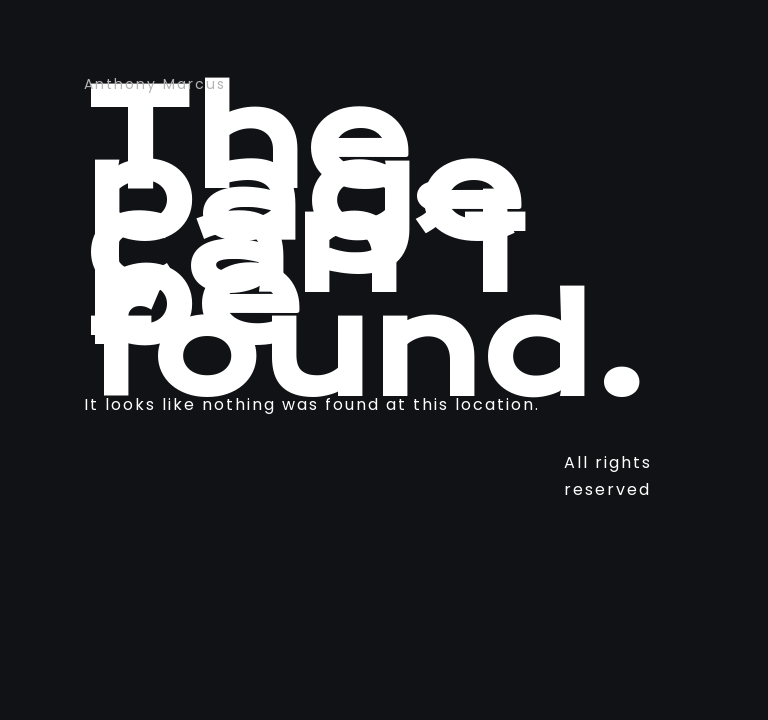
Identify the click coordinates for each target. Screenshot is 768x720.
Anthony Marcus (155, 84)
